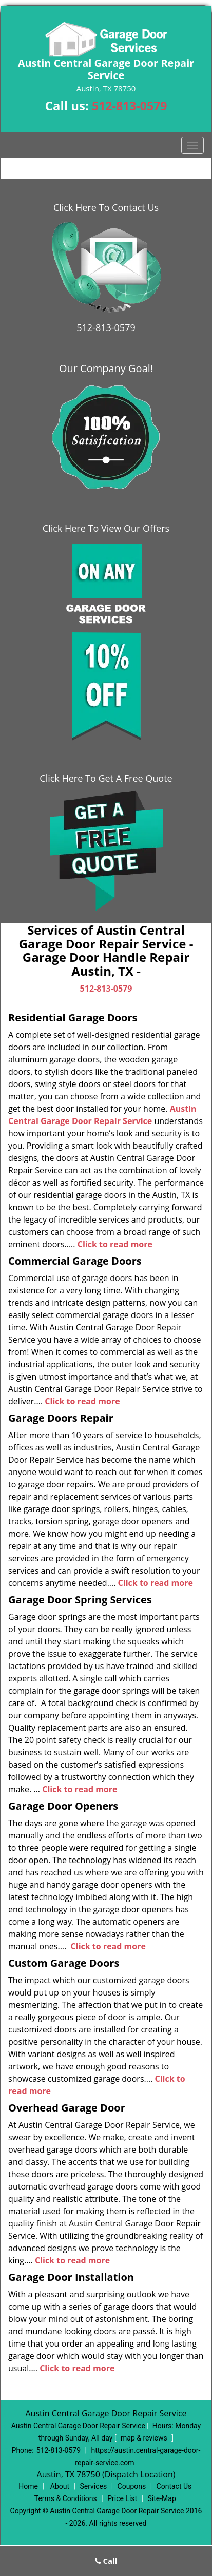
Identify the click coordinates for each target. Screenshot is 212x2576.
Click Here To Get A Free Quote (106, 778)
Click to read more (115, 1244)
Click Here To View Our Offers (106, 528)
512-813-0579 (129, 106)
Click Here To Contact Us (106, 207)
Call (106, 2560)
